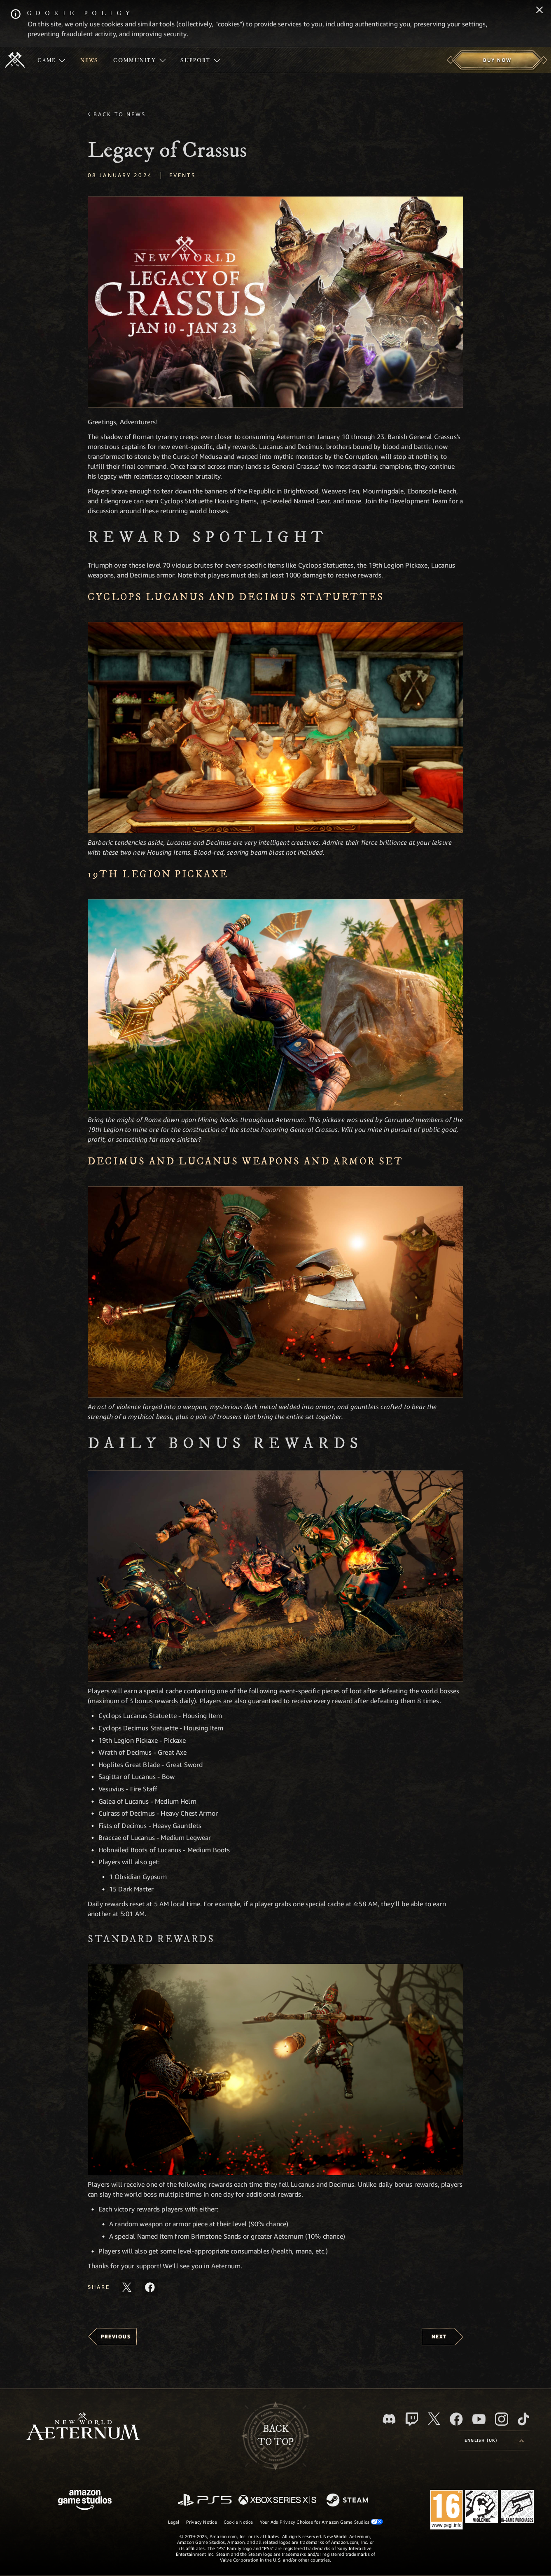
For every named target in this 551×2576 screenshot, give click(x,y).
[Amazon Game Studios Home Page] (85, 2501)
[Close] (539, 11)
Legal (174, 2522)
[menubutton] (494, 2440)
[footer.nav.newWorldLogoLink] (83, 2427)
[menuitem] (51, 60)
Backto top (275, 2435)
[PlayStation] (204, 2500)
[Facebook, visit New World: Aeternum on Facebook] (456, 2419)
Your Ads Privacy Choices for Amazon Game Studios (321, 2522)
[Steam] (348, 2500)
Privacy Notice (201, 2522)
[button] (275, 302)
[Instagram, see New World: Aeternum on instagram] (501, 2419)
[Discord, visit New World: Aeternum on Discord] (389, 2419)
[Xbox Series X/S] (277, 2500)
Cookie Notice (238, 2522)
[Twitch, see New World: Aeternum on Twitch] (411, 2419)
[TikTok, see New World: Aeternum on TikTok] (523, 2419)
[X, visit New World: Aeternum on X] (434, 2418)
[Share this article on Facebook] (150, 2287)
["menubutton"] (51, 60)
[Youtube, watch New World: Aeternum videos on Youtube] (479, 2419)
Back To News (119, 114)
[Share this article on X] (127, 2287)
